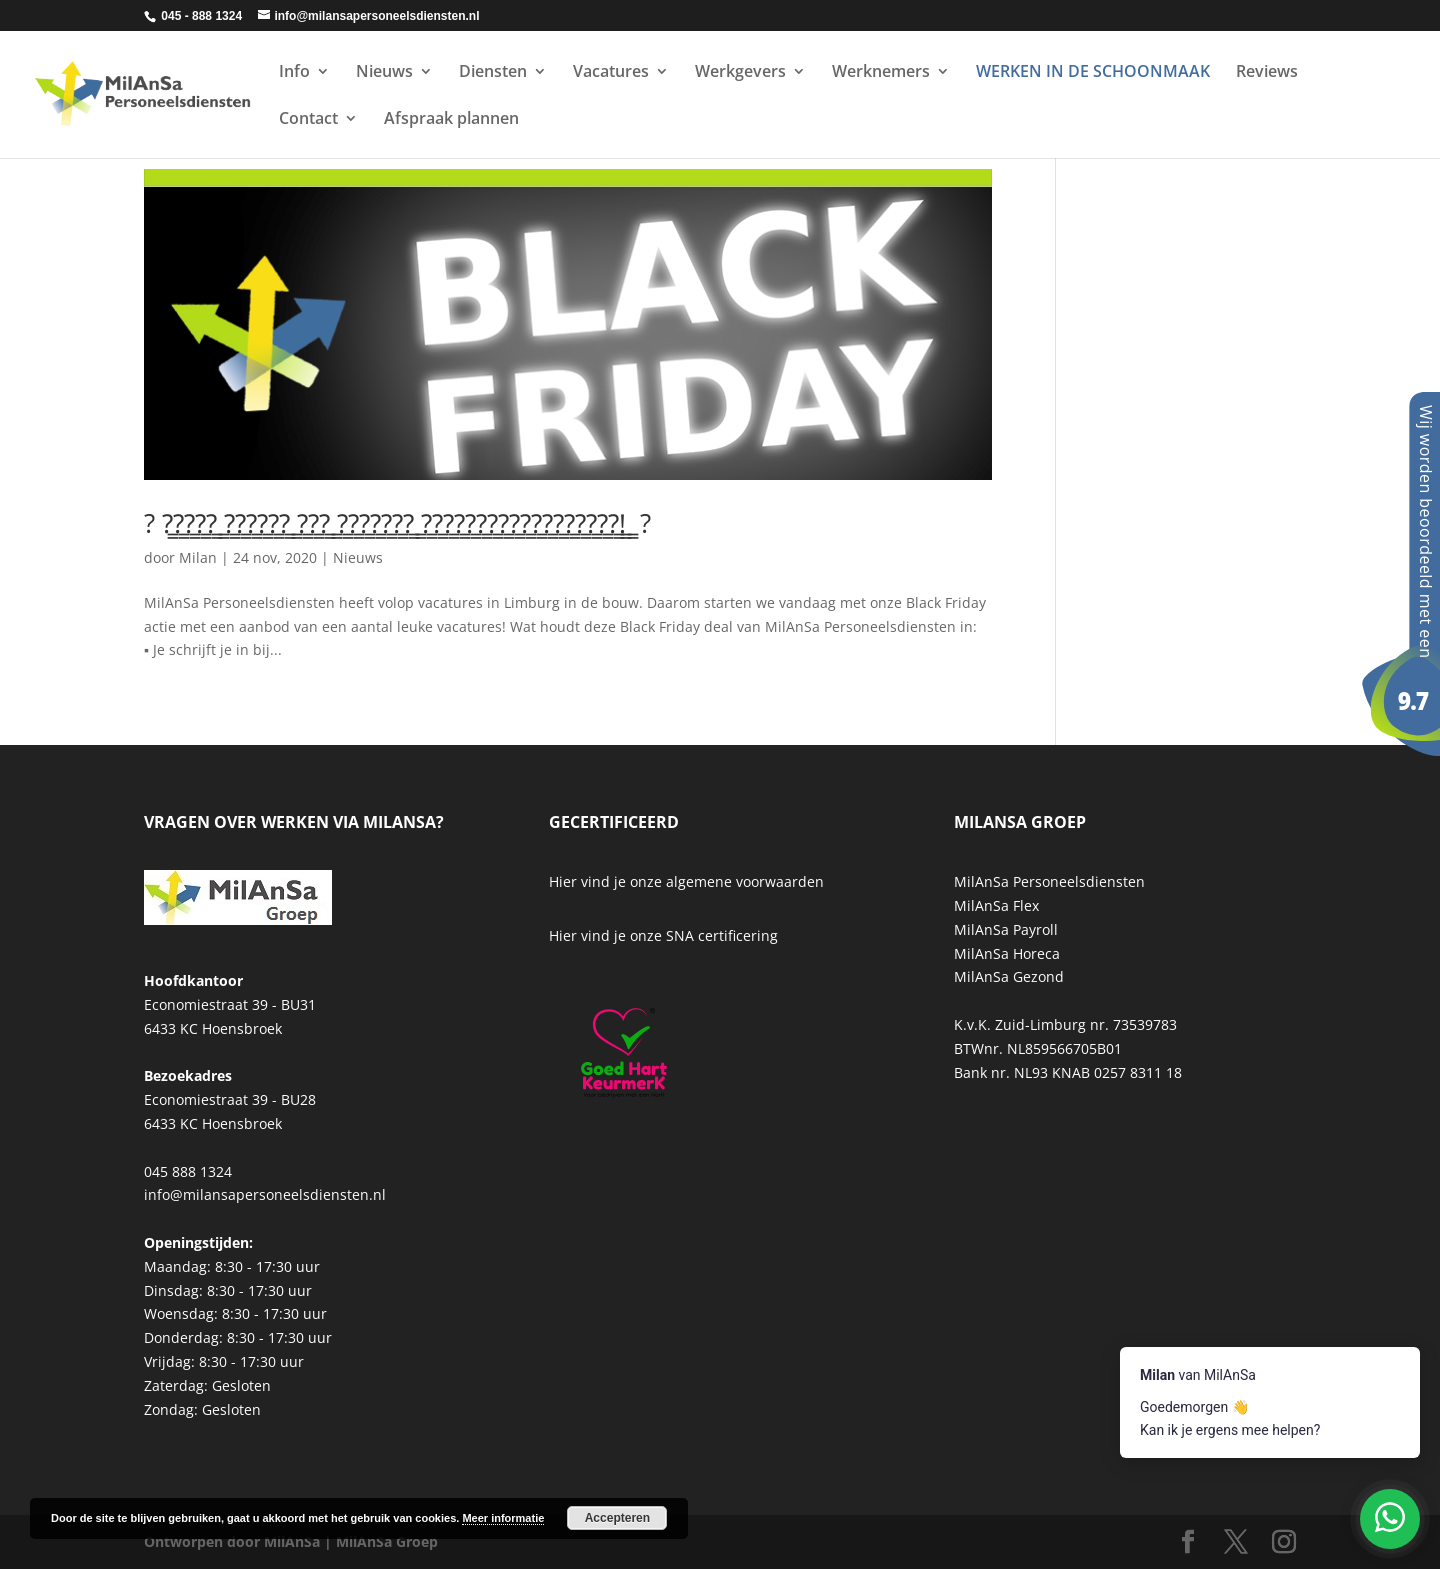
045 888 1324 (188, 1171)
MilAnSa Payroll (1006, 929)
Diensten (493, 73)
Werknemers (881, 73)
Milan (198, 557)
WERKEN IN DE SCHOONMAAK (1093, 73)
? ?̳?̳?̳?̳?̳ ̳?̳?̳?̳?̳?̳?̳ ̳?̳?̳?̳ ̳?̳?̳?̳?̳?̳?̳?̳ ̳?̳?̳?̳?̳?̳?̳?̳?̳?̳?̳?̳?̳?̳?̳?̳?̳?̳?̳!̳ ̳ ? (397, 523)
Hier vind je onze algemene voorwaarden (686, 881)
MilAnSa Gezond (1009, 976)
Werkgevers (740, 73)
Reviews (1267, 73)
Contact (308, 120)
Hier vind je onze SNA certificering (663, 935)
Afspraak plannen (451, 120)
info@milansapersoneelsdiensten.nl (265, 1194)
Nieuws (384, 73)
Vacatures (611, 73)
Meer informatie (503, 1518)
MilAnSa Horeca (1007, 953)
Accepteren (617, 1518)
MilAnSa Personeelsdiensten (1049, 881)
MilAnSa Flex (996, 905)
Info (294, 73)
